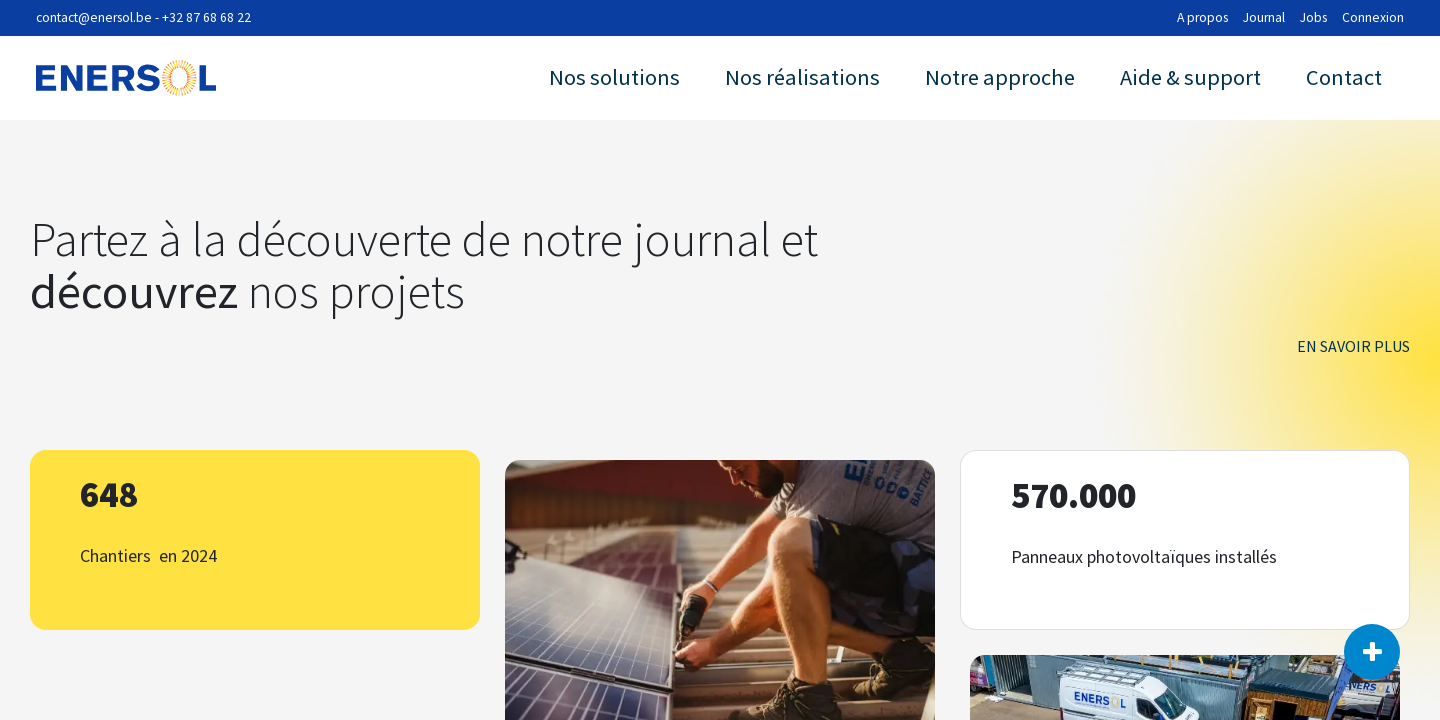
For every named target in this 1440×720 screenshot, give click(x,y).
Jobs (1313, 17)
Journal (1264, 17)
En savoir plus (1353, 346)
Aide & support (1190, 77)
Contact (1344, 77)
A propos (1202, 17)
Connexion (1373, 17)
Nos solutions (614, 77)
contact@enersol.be (94, 17)
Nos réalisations (802, 77)
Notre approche (1000, 77)
